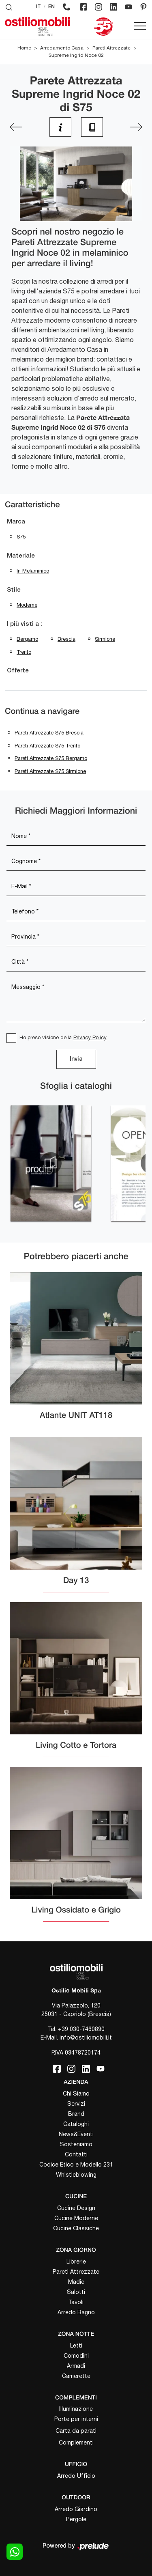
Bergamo (27, 639)
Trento (24, 652)
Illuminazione (76, 2409)
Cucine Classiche (76, 2228)
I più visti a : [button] (24, 624)
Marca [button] (16, 522)
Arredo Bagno (76, 2312)
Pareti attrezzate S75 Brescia (49, 733)
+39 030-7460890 (81, 2029)
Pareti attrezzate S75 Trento (47, 746)
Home (24, 48)
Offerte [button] (18, 671)
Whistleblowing (76, 2174)
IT (38, 6)
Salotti (76, 2292)
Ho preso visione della (63, 1037)
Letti (76, 2345)
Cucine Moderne (76, 2218)
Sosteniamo (76, 2144)
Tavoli (76, 2302)
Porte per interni (76, 2419)
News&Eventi (76, 2134)
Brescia (66, 639)
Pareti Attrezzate (111, 48)
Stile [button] (14, 590)
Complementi (76, 2442)
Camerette (76, 2376)
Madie (76, 2282)
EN (51, 6)
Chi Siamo (76, 2093)
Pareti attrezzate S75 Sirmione (50, 771)
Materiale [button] (21, 556)
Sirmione (105, 639)
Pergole (76, 2519)
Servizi (76, 2103)
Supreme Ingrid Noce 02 (76, 55)
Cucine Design (76, 2208)
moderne (27, 605)
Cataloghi (76, 2124)
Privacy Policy (90, 1037)
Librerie (76, 2261)
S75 (21, 537)
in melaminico (33, 571)
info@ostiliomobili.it (86, 2037)
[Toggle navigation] (140, 26)
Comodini (76, 2355)
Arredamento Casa (61, 48)
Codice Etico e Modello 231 (76, 2164)
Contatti (76, 2154)
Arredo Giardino (76, 2509)
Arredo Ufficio (76, 2476)
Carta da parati (76, 2430)
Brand (76, 2114)
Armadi (76, 2366)
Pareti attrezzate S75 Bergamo (51, 758)
